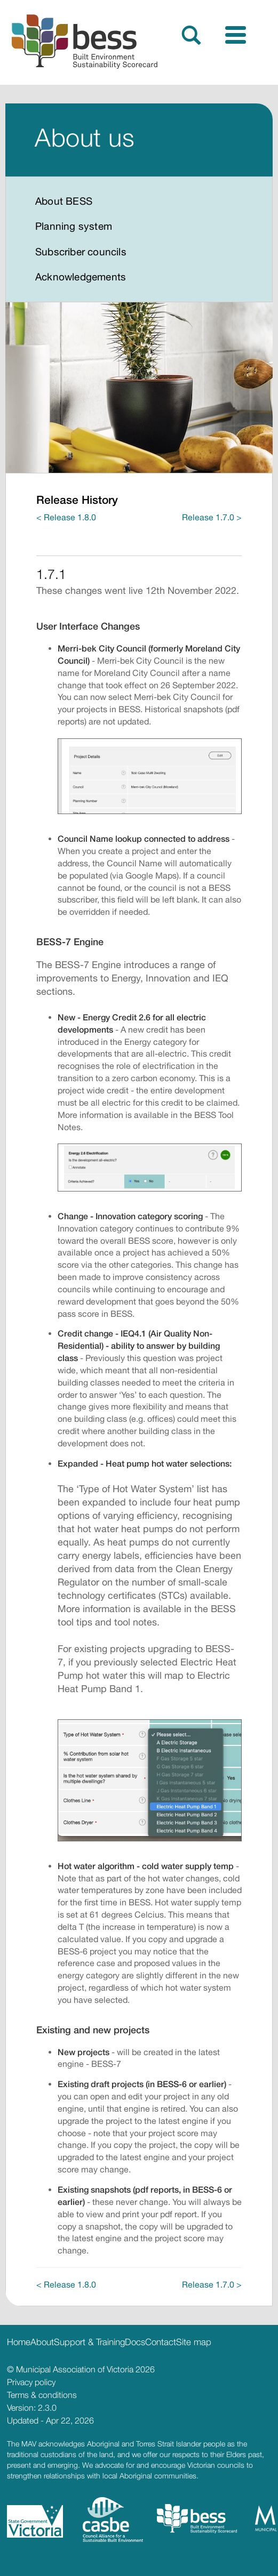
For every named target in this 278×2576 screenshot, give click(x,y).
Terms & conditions (42, 2395)
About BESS (63, 201)
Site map (193, 2342)
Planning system (73, 226)
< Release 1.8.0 (66, 517)
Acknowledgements (80, 277)
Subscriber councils (80, 251)
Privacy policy (31, 2382)
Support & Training (89, 2342)
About (42, 2342)
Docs (135, 2342)
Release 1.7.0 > (212, 517)
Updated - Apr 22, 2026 (50, 2420)
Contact (160, 2342)
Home (18, 2342)
